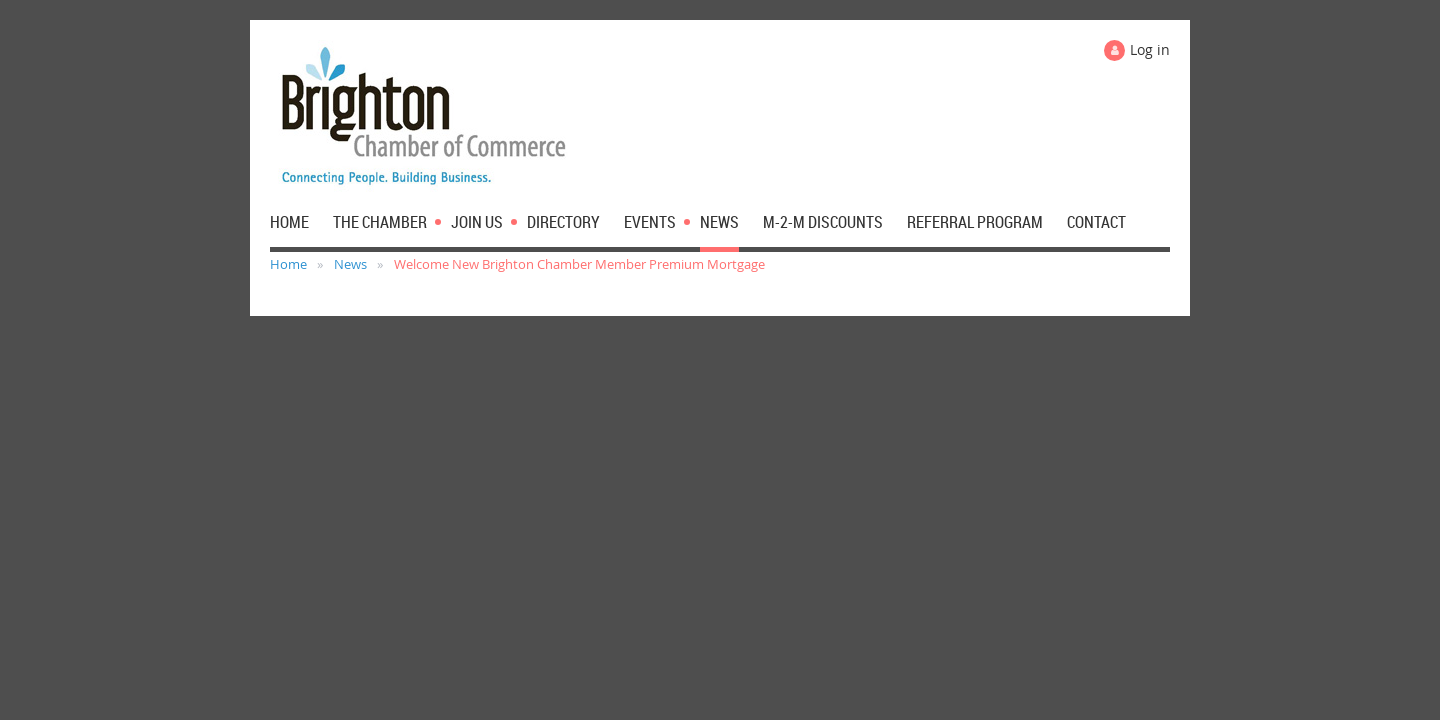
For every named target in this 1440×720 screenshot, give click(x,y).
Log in (1150, 49)
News (350, 264)
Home (288, 264)
